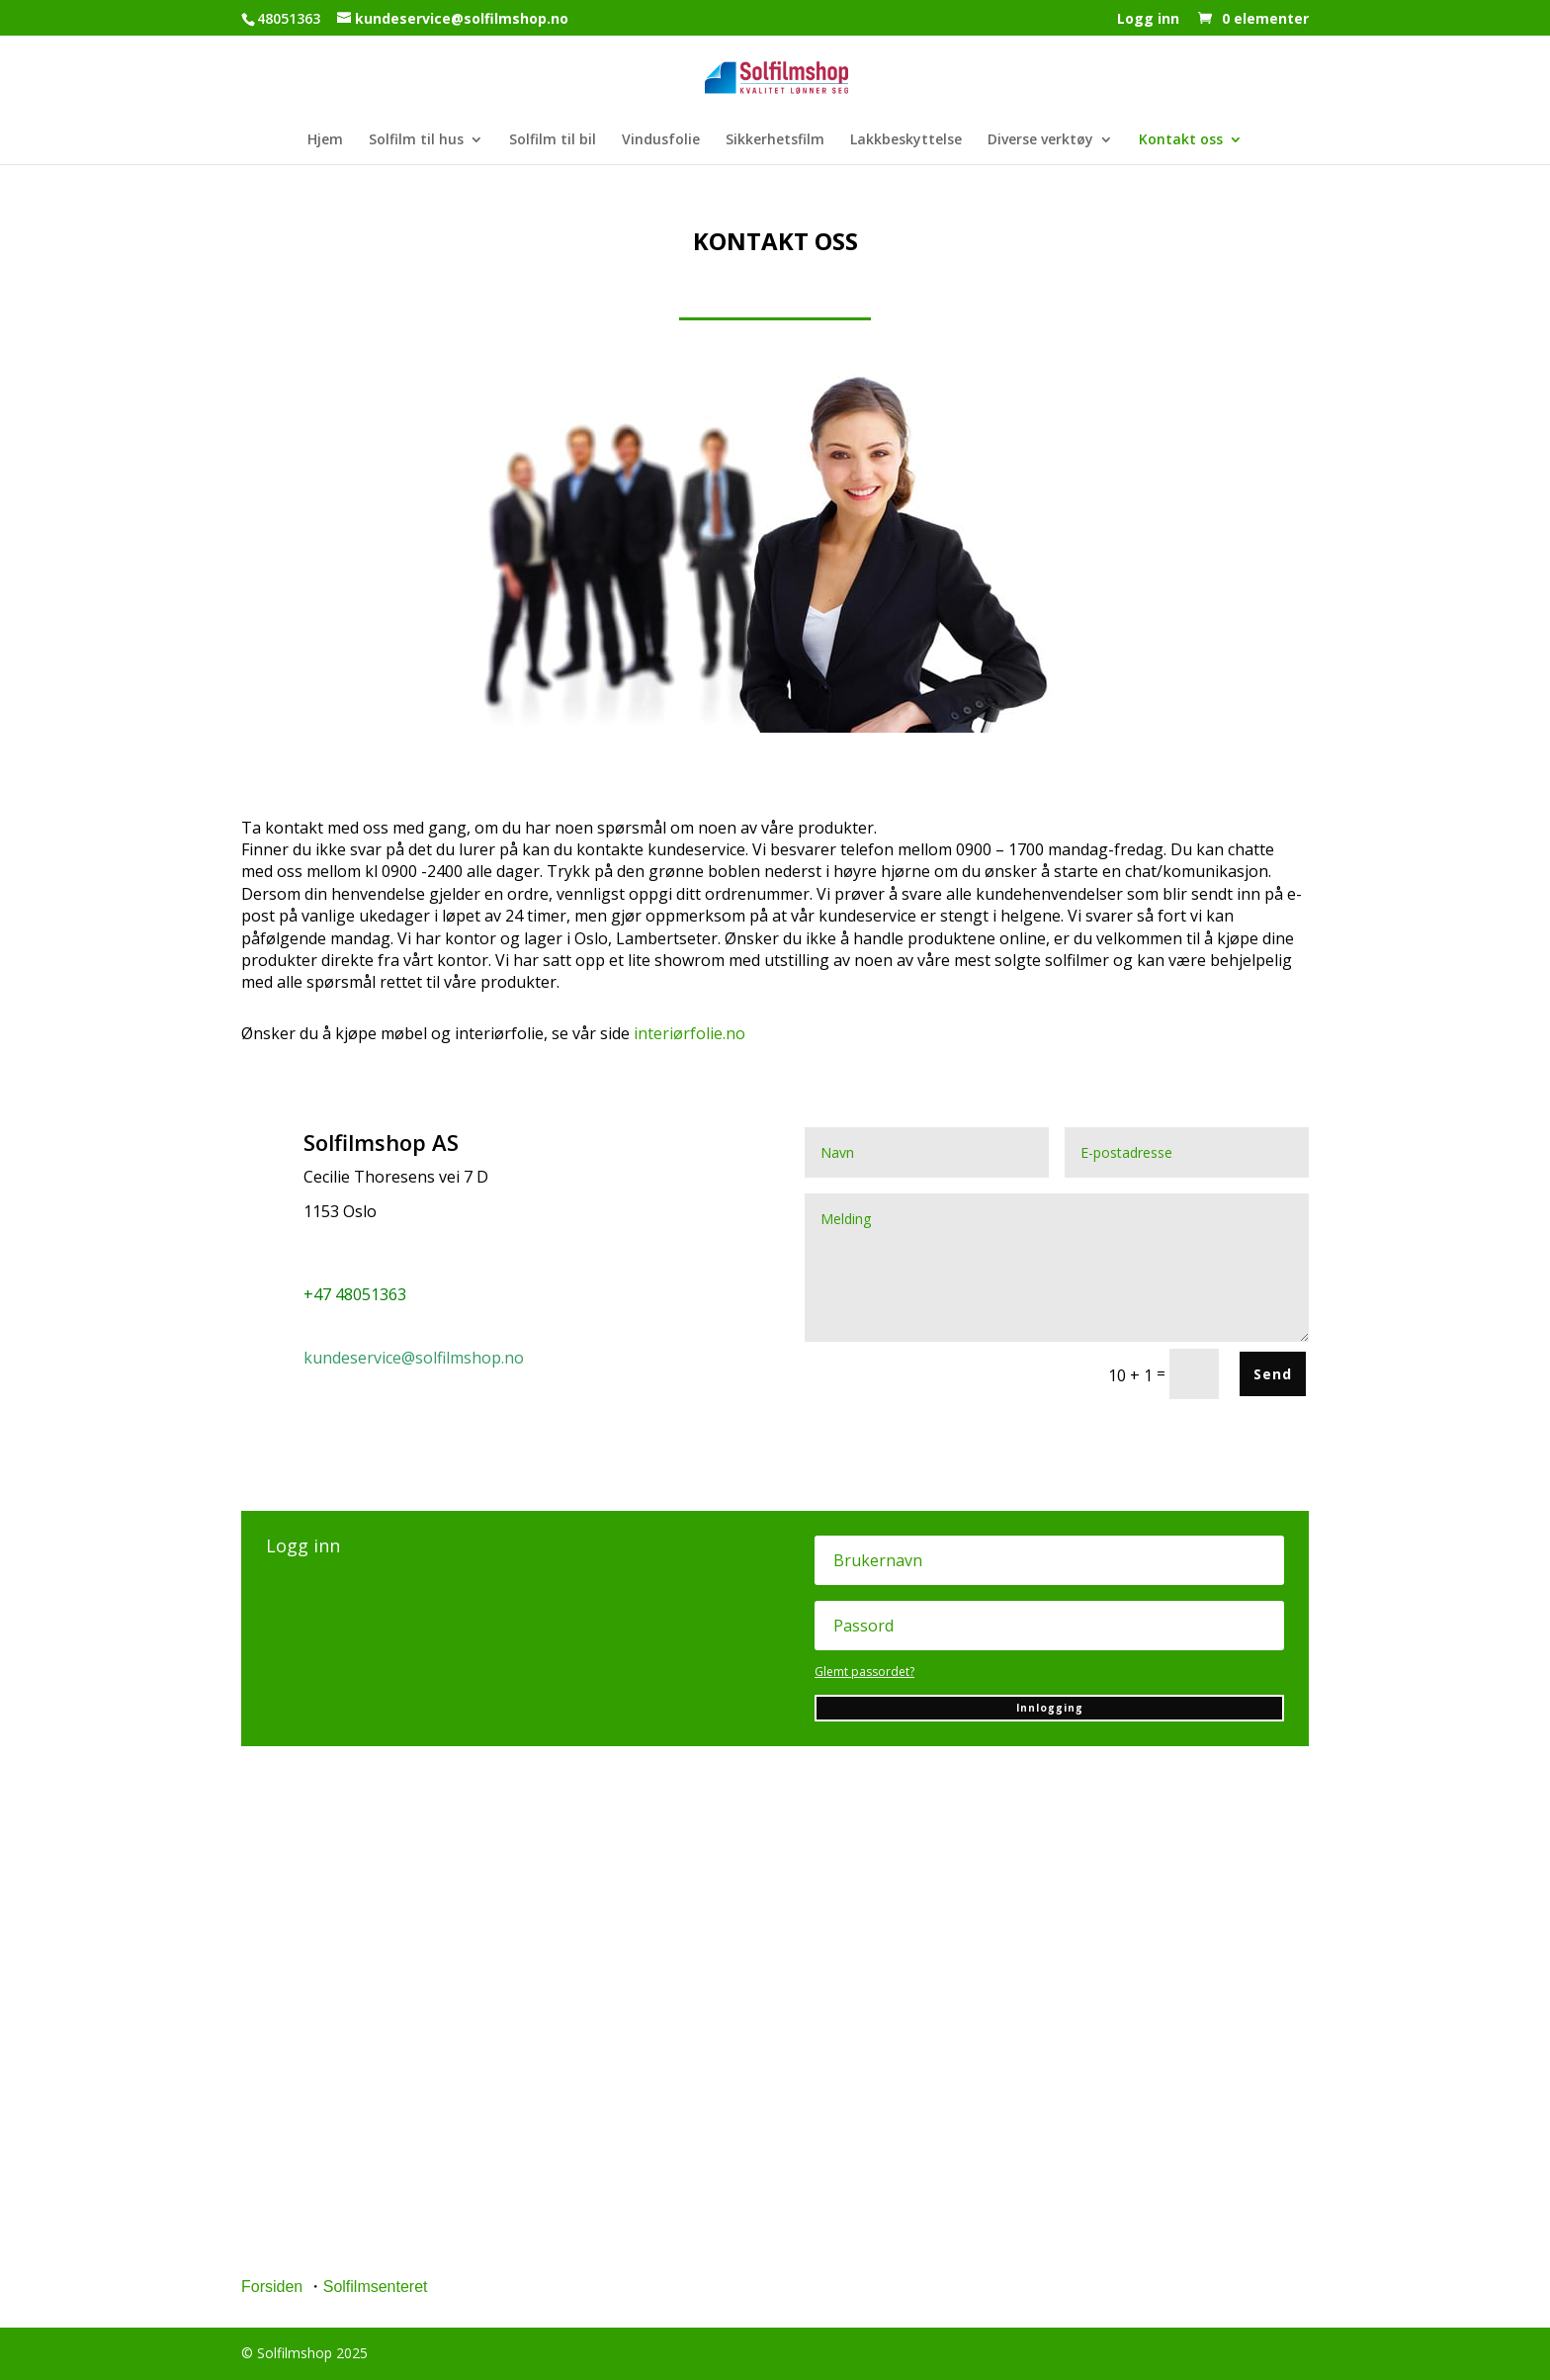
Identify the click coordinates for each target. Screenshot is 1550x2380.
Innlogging (1049, 1708)
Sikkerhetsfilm (775, 140)
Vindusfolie (661, 140)
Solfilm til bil (552, 140)
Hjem (325, 140)
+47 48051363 (354, 1294)
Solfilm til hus (416, 140)
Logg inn (1148, 20)
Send (1272, 1374)
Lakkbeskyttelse (906, 140)
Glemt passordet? (864, 1671)
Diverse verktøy (1040, 140)
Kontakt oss (1181, 140)
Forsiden (271, 2286)
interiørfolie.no (689, 1033)
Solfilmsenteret (375, 2286)
